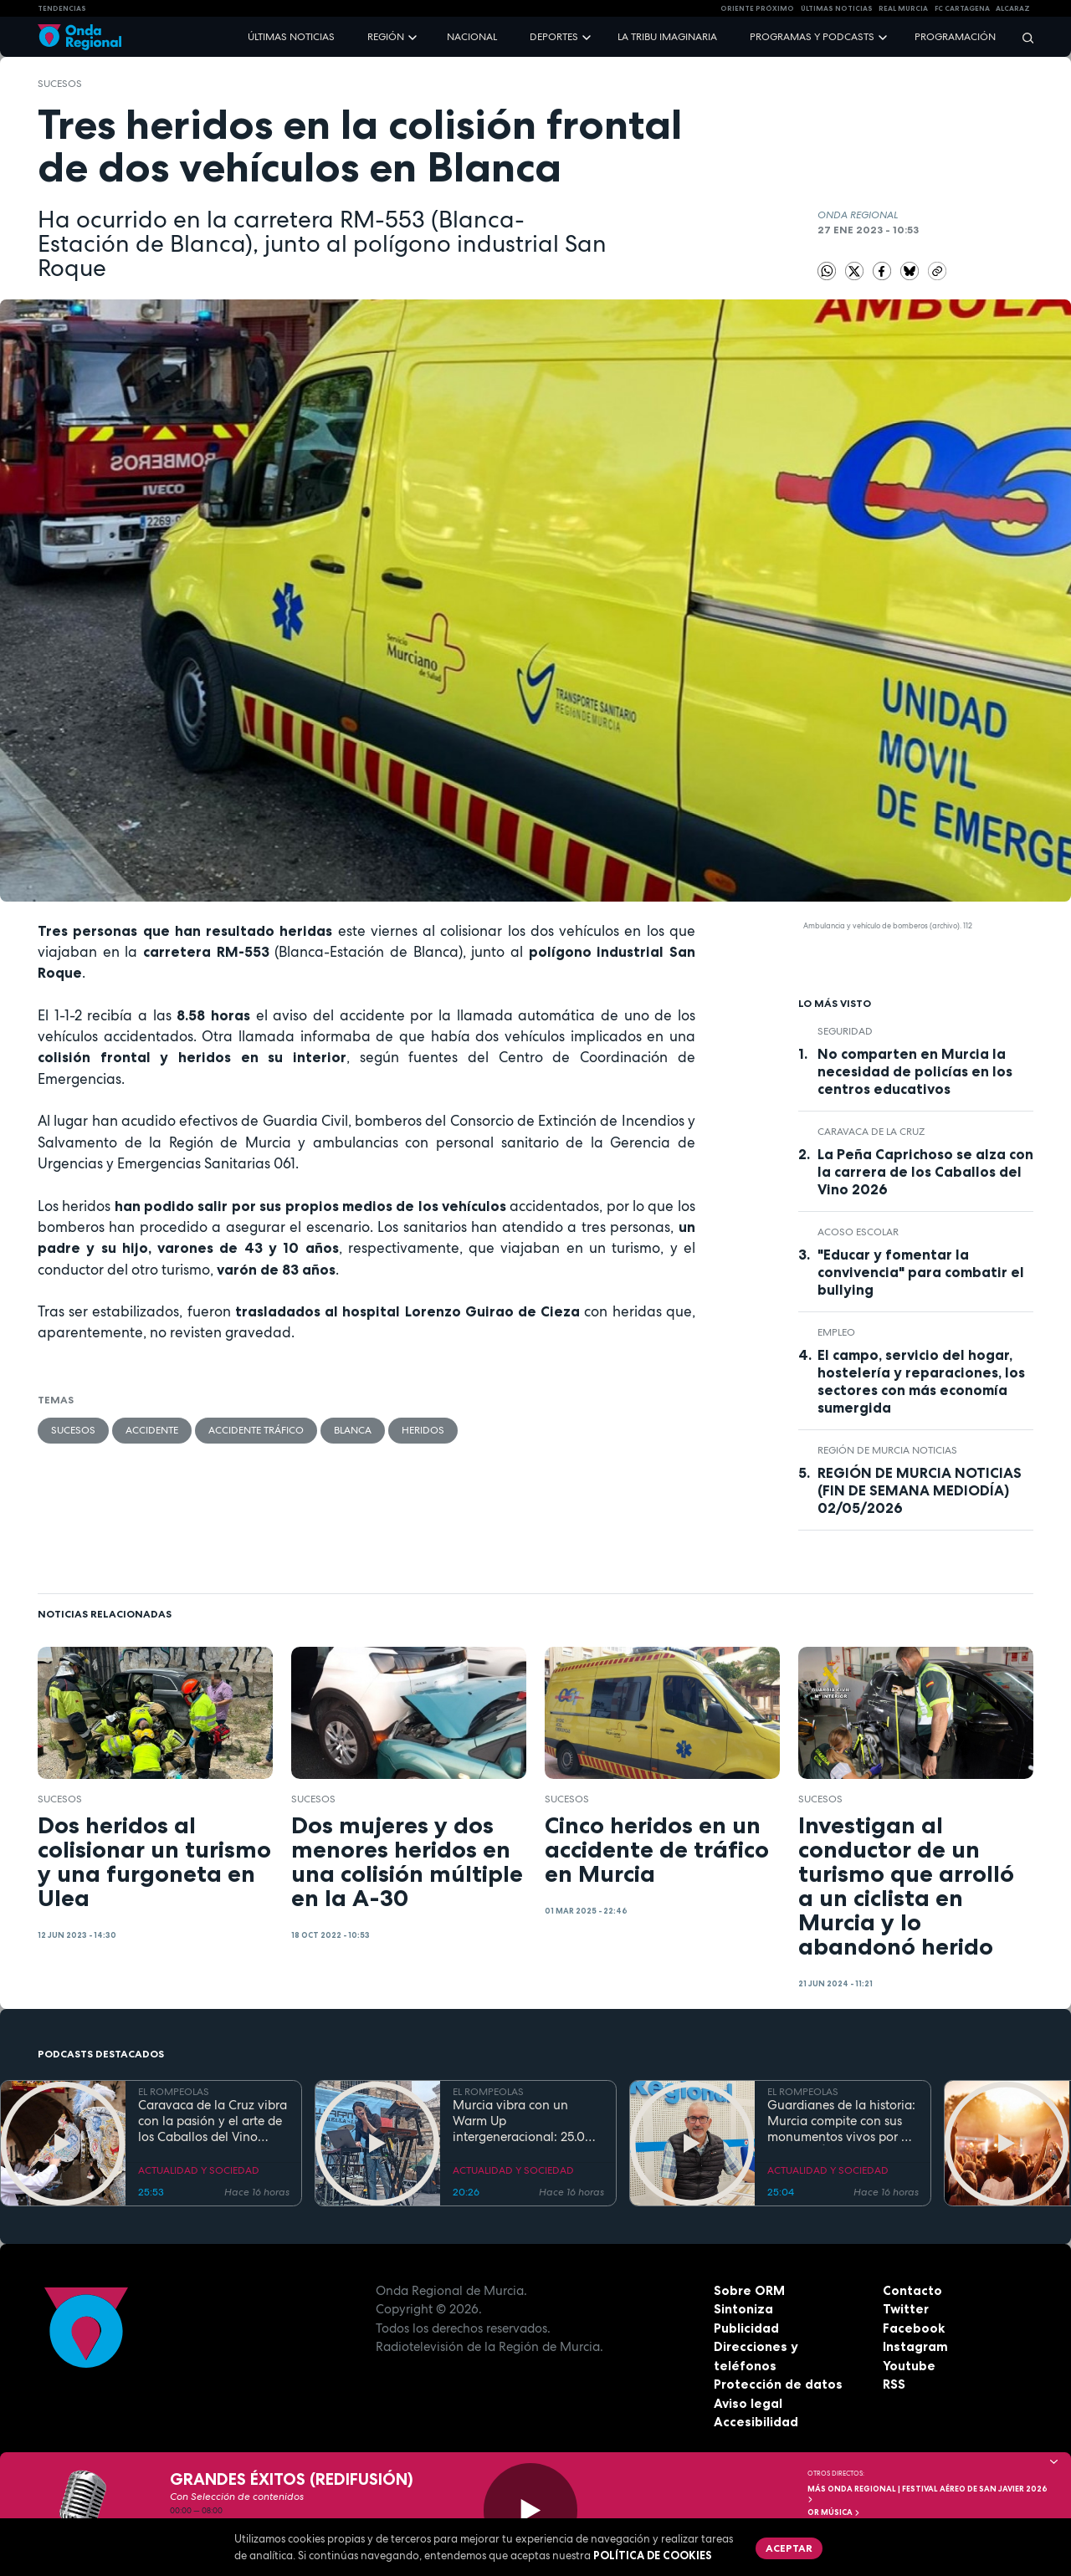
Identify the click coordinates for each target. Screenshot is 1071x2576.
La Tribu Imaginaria (667, 36)
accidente (152, 1430)
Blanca (353, 1430)
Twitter (906, 2309)
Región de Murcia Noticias (887, 1450)
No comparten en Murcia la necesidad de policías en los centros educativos (914, 1071)
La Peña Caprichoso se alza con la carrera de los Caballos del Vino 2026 (925, 1172)
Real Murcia (903, 8)
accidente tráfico (256, 1430)
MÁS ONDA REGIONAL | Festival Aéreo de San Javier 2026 (927, 2493)
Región (385, 36)
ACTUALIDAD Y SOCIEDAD (198, 2170)
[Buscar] (1022, 37)
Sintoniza (743, 2309)
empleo (836, 1332)
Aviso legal (748, 2403)
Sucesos (60, 83)
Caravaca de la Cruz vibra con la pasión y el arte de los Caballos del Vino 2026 (212, 2121)
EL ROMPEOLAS (173, 2091)
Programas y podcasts (812, 36)
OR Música (834, 2512)
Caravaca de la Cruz (871, 1131)
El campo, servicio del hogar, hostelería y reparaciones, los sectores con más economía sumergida (921, 1381)
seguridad (845, 1031)
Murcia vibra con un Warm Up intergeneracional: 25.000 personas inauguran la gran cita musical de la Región (527, 2121)
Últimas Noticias (837, 8)
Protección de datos (778, 2384)
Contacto (912, 2290)
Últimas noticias (291, 36)
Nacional (472, 36)
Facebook (914, 2328)
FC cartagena (962, 8)
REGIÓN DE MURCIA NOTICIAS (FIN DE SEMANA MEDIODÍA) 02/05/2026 (919, 1490)
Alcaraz (1013, 8)
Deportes (554, 36)
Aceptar (789, 2548)
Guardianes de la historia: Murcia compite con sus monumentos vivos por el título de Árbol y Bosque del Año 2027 (841, 2121)
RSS (894, 2384)
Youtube (909, 2366)
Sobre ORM (749, 2290)
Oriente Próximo (757, 8)
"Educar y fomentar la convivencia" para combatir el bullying (920, 1272)
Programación (955, 36)
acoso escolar (858, 1232)
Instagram (915, 2346)
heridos (423, 1430)
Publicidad (746, 2328)
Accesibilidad (756, 2422)
